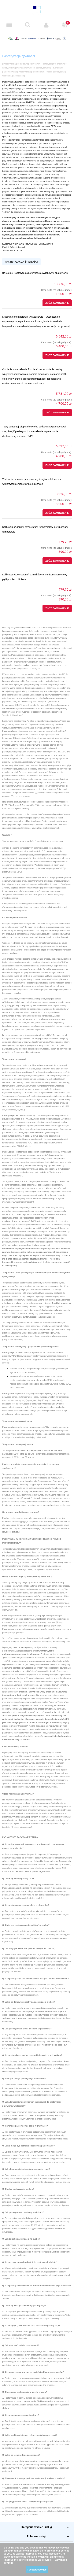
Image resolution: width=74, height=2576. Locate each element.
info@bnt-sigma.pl (17, 247)
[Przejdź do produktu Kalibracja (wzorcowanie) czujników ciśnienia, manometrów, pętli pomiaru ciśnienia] (16, 584)
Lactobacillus (8, 1262)
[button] (9, 25)
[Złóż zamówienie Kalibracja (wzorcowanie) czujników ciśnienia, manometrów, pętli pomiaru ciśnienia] (57, 608)
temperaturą (10, 1651)
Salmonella (7, 174)
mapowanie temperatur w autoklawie (20, 231)
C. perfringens (9, 1265)
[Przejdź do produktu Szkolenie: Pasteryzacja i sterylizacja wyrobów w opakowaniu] (16, 279)
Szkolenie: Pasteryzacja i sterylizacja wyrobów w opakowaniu (35, 272)
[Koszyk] (65, 25)
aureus (52, 174)
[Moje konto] (46, 25)
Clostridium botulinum (53, 154)
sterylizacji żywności (19, 106)
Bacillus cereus (9, 164)
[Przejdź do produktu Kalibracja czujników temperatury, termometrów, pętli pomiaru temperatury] (16, 537)
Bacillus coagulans (61, 1641)
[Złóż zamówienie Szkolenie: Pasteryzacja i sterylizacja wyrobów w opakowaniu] (57, 303)
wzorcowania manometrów (33, 235)
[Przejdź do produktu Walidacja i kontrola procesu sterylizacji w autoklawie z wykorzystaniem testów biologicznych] (16, 489)
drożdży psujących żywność (56, 1262)
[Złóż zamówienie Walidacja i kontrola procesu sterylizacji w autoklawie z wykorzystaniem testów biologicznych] (57, 513)
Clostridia (55, 1259)
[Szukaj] (28, 25)
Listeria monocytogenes (55, 171)
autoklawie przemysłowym (14, 143)
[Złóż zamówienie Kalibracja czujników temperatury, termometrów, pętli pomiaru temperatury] (57, 560)
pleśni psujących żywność (29, 1262)
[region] (37, 38)
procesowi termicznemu (28, 1654)
